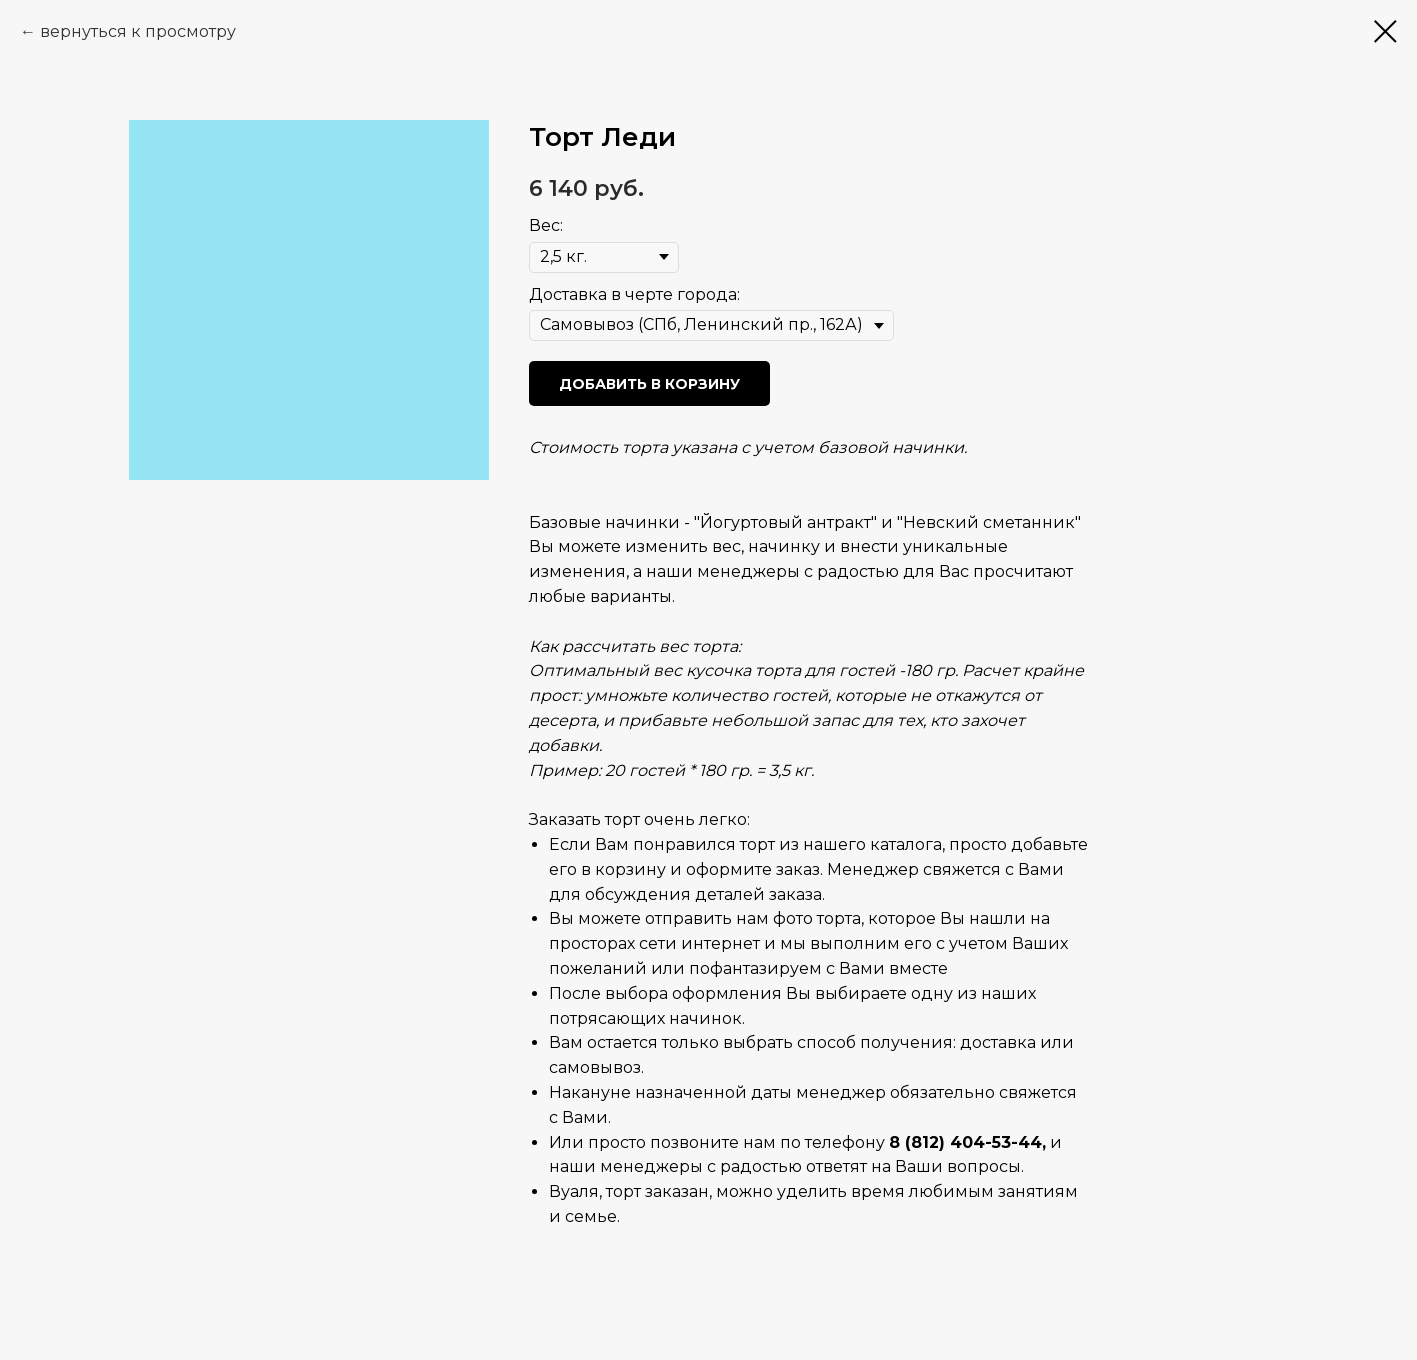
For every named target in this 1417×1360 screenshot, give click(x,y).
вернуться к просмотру (138, 31)
